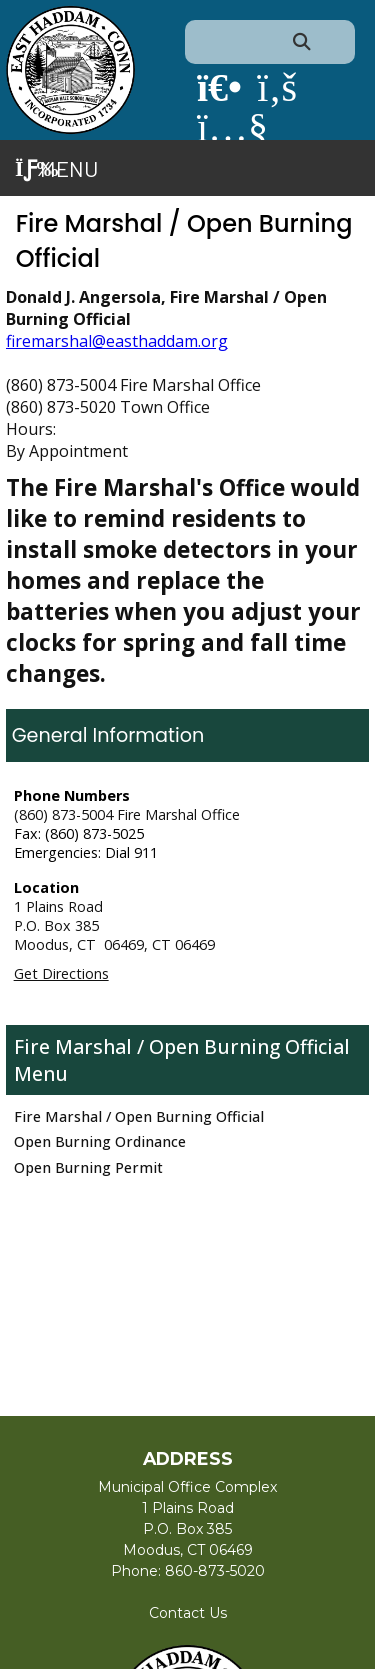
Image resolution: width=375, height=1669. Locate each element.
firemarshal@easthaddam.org (117, 341)
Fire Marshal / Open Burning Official (182, 1046)
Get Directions (61, 973)
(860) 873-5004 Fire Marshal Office (127, 814)
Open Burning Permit (88, 1167)
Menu (56, 168)
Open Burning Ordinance (100, 1141)
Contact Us (188, 1613)
